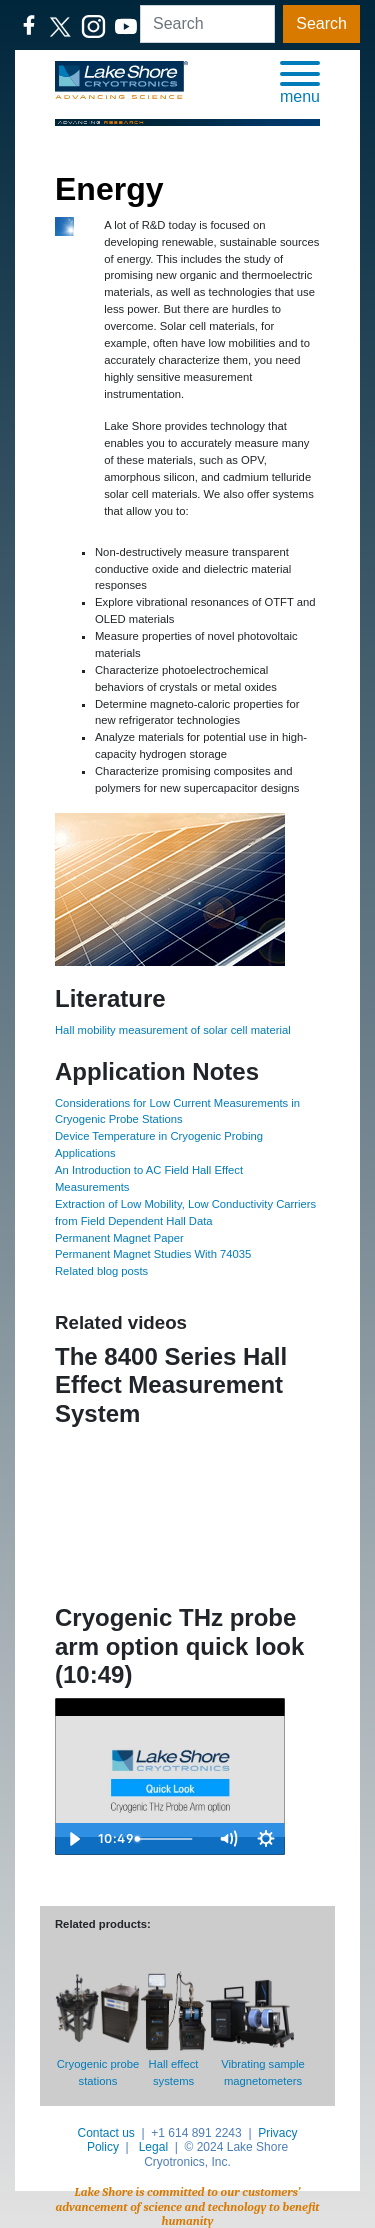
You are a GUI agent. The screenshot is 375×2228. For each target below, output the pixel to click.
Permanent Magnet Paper (119, 1238)
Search (321, 23)
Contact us (105, 2133)
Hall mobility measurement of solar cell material (173, 1030)
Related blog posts (101, 1271)
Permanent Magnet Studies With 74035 (153, 1254)
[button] (300, 81)
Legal (153, 2147)
